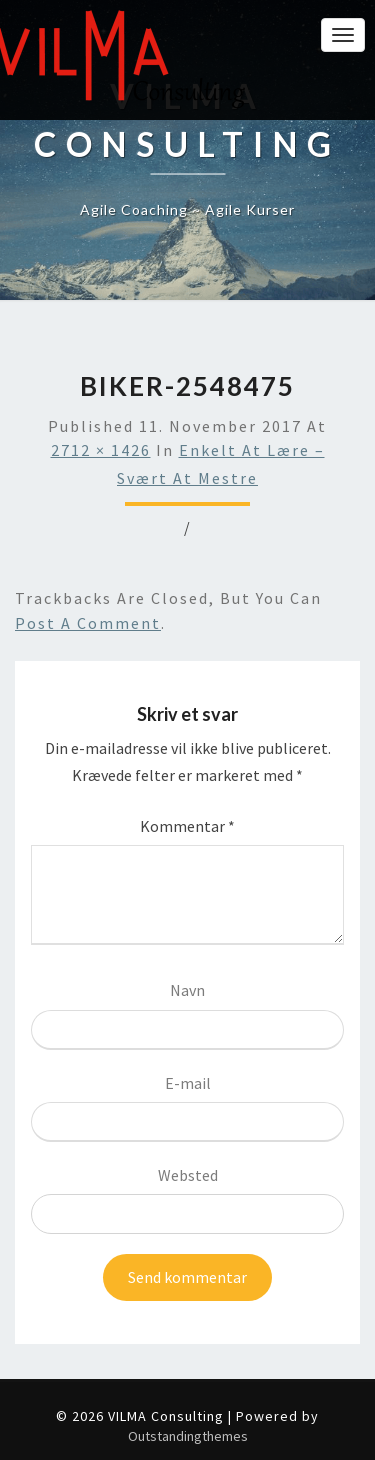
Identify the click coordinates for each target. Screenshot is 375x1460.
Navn (187, 990)
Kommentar (187, 826)
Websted (188, 1175)
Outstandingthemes (188, 1436)
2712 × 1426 (101, 450)
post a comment (88, 623)
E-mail (188, 1083)
